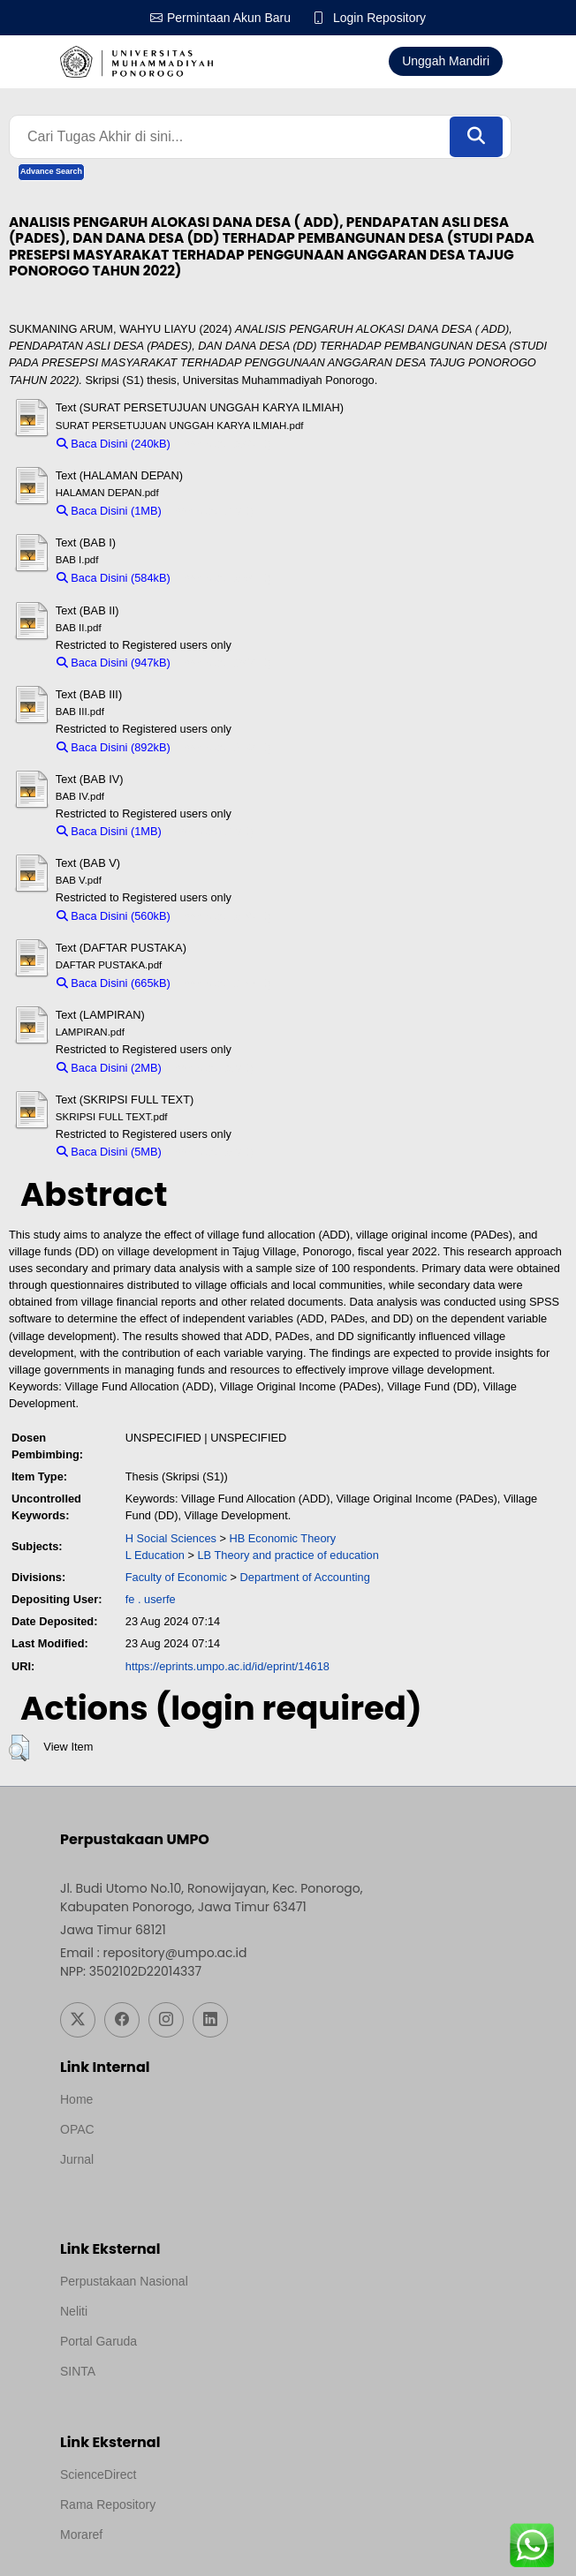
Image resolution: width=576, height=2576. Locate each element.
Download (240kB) (224, 443)
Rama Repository (107, 2504)
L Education (155, 1555)
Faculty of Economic (176, 1577)
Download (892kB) (224, 747)
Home (76, 2099)
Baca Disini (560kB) (114, 916)
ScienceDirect (98, 2474)
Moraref (81, 2534)
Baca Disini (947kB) (114, 662)
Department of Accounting (305, 1577)
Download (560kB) (224, 916)
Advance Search (51, 171)
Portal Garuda (98, 2341)
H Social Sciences (170, 1538)
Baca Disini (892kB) (114, 747)
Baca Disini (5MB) (109, 1151)
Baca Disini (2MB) (109, 1067)
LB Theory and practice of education (287, 1555)
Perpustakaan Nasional (124, 2281)
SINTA (77, 2371)
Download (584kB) (224, 577)
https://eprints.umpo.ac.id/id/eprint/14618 (227, 1666)
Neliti (73, 2311)
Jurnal (77, 2159)
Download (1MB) (212, 510)
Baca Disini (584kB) (114, 577)
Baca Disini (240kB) (114, 443)
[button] (19, 1748)
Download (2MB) (212, 1067)
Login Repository (379, 18)
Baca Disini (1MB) (109, 510)
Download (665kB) (224, 983)
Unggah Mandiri (445, 61)
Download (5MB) (212, 1151)
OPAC (77, 2129)
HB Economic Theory (283, 1538)
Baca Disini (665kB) (114, 983)
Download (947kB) (224, 662)
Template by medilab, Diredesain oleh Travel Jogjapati (208, 2183)
